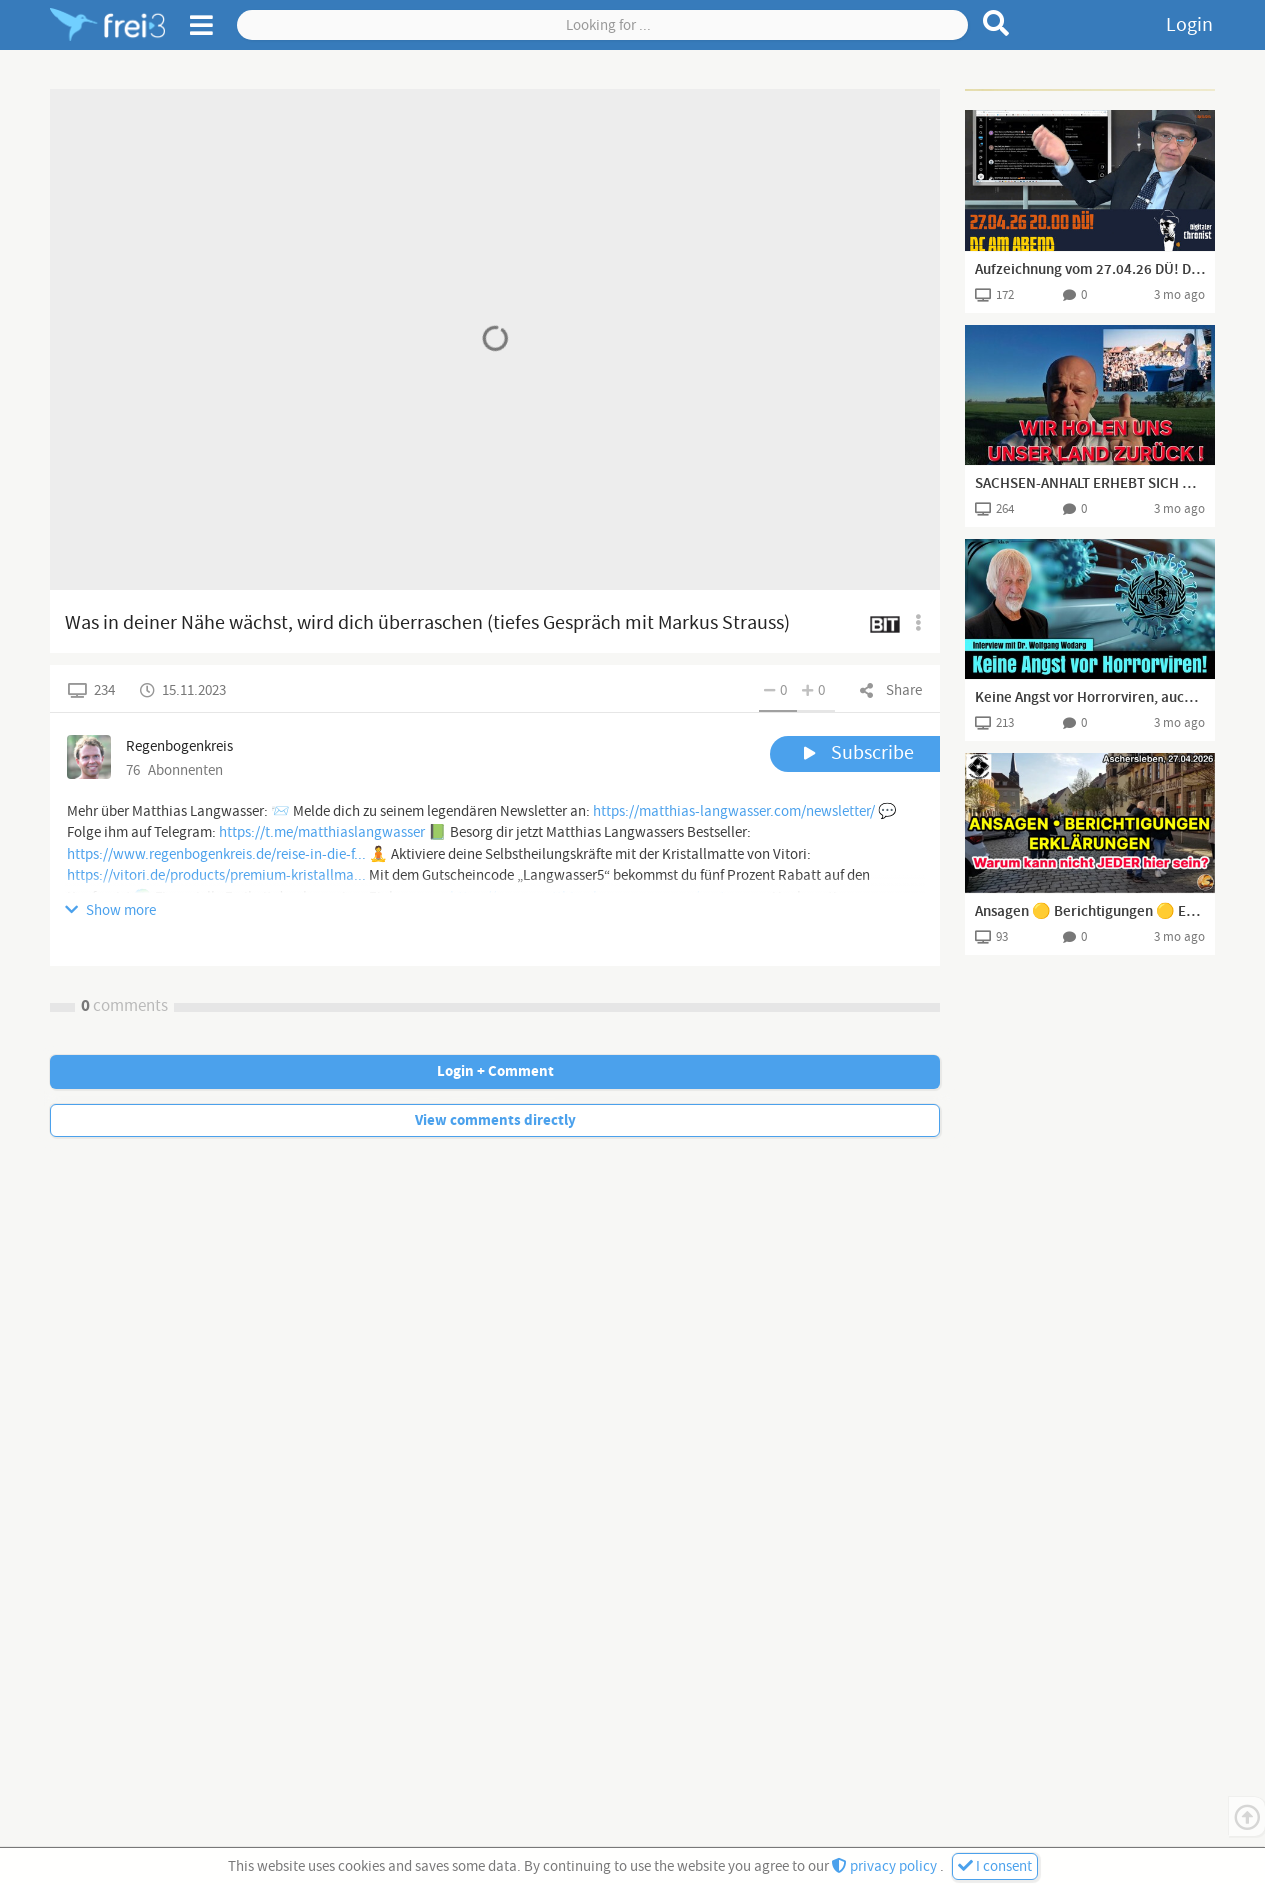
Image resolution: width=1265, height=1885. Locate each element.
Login (1189, 25)
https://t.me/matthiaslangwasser (322, 832)
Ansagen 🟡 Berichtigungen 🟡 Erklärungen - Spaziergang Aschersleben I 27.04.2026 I (1090, 912)
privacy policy (886, 1866)
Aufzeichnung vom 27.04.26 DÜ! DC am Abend (1090, 270)
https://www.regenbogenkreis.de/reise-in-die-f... (216, 854)
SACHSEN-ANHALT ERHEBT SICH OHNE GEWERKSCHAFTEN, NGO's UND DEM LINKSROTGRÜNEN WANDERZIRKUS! (1090, 484)
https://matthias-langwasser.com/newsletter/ (734, 811)
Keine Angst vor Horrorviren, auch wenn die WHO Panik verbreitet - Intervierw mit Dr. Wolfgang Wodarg (1090, 698)
